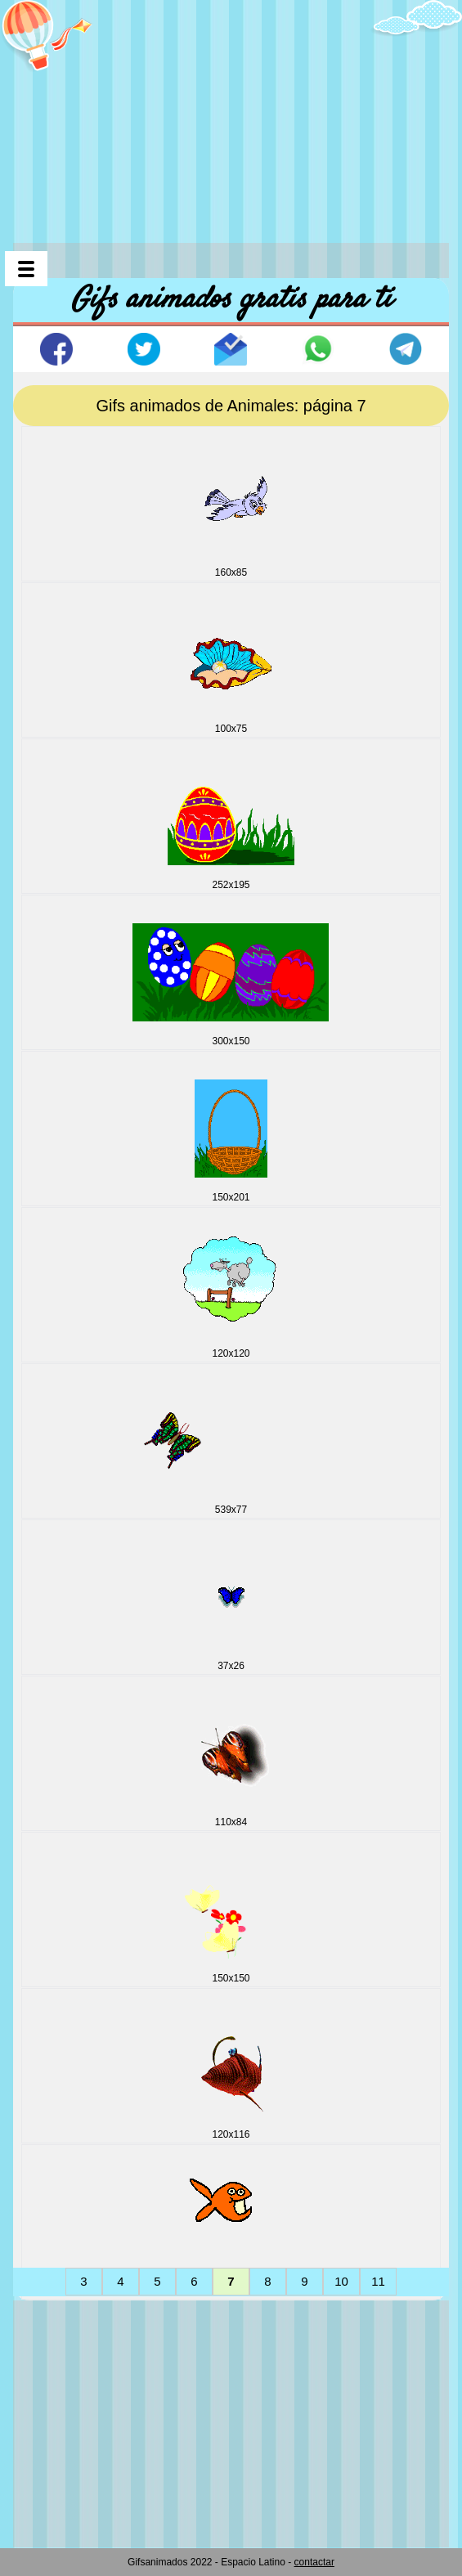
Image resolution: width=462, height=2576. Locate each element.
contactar (314, 2562)
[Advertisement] (237, 114)
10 (341, 2281)
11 (378, 2281)
